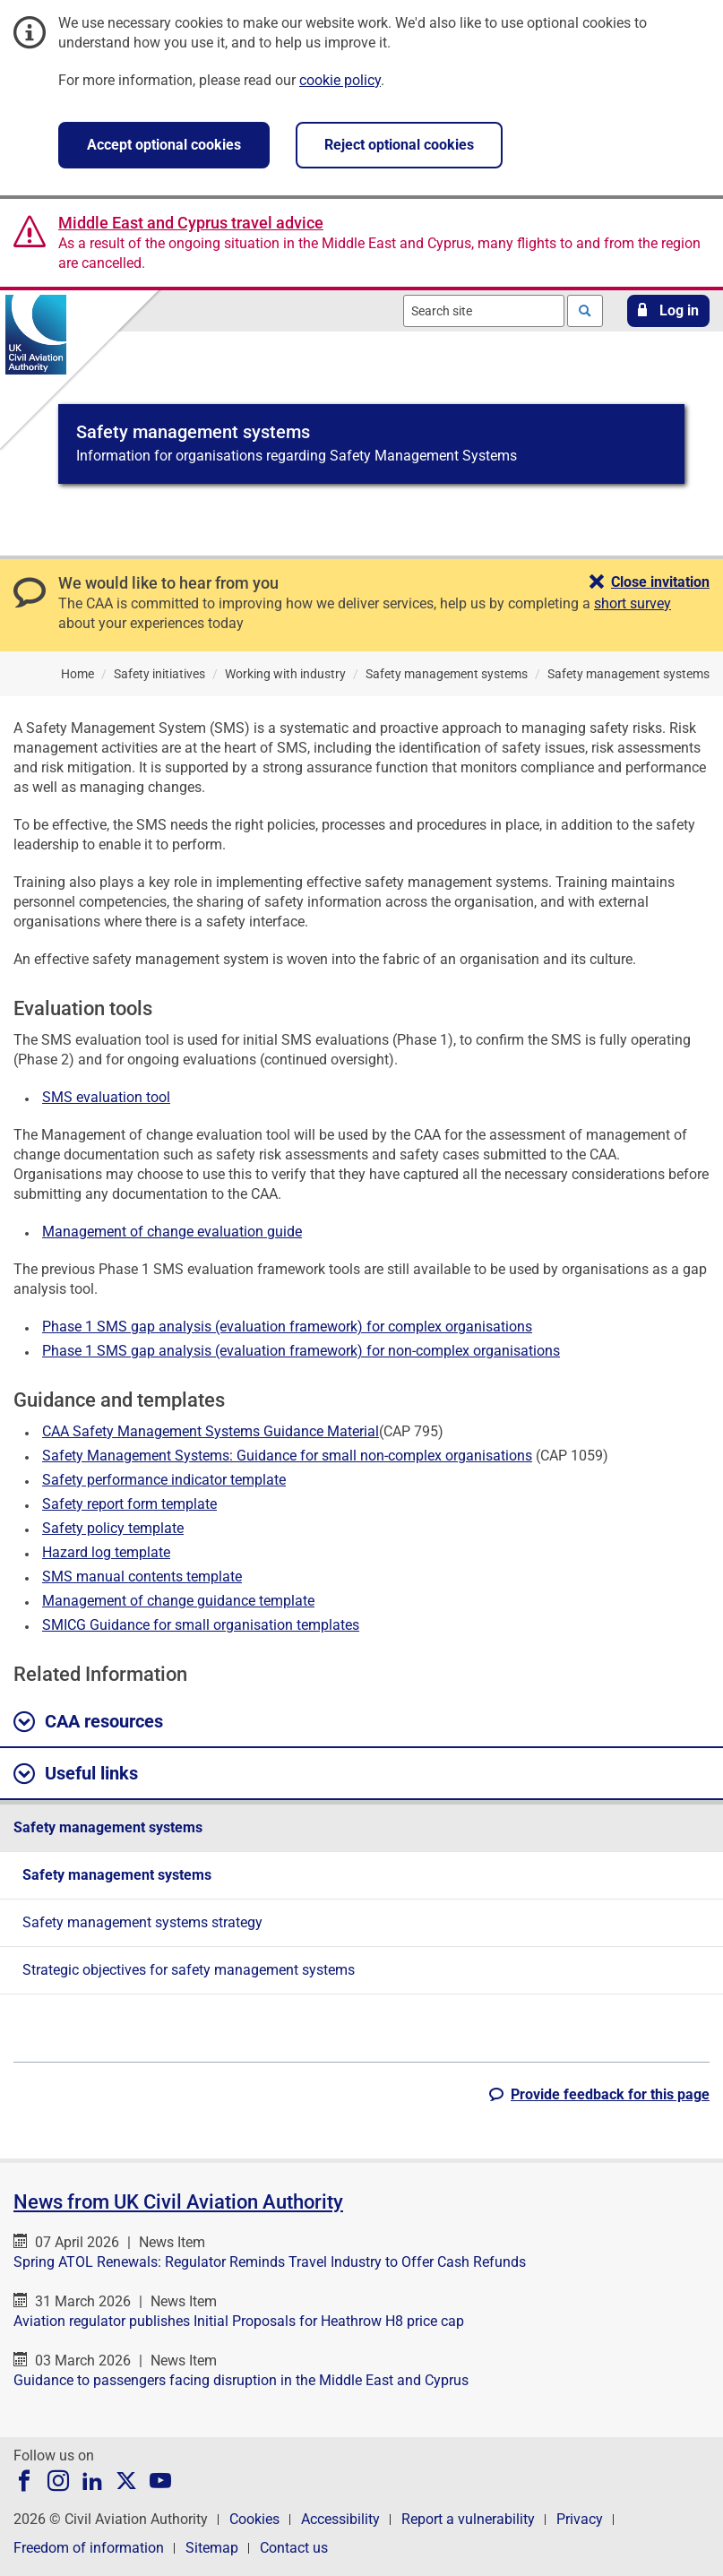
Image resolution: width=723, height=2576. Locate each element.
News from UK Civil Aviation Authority (178, 2202)
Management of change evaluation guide (172, 1231)
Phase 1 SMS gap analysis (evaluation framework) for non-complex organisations (301, 1350)
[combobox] (483, 311)
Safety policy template (113, 1528)
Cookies (254, 2519)
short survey (632, 603)
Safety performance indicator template (164, 1479)
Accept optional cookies (164, 144)
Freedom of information (88, 2547)
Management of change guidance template (178, 1600)
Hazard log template (106, 1552)
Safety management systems (107, 1827)
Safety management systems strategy (142, 1922)
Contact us (294, 2547)
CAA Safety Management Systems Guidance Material (210, 1431)
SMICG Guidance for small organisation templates (200, 1624)
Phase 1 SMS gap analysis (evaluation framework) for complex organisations (287, 1326)
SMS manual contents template (142, 1576)
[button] (668, 311)
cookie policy (340, 80)
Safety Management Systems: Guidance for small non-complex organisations (287, 1455)
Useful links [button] (75, 1774)
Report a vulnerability (468, 2519)
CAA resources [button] (88, 1722)
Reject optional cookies (399, 144)
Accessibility (340, 2519)
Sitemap (211, 2547)
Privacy (579, 2519)
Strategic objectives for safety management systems (188, 1969)
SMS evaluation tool (106, 1097)
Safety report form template (129, 1503)
